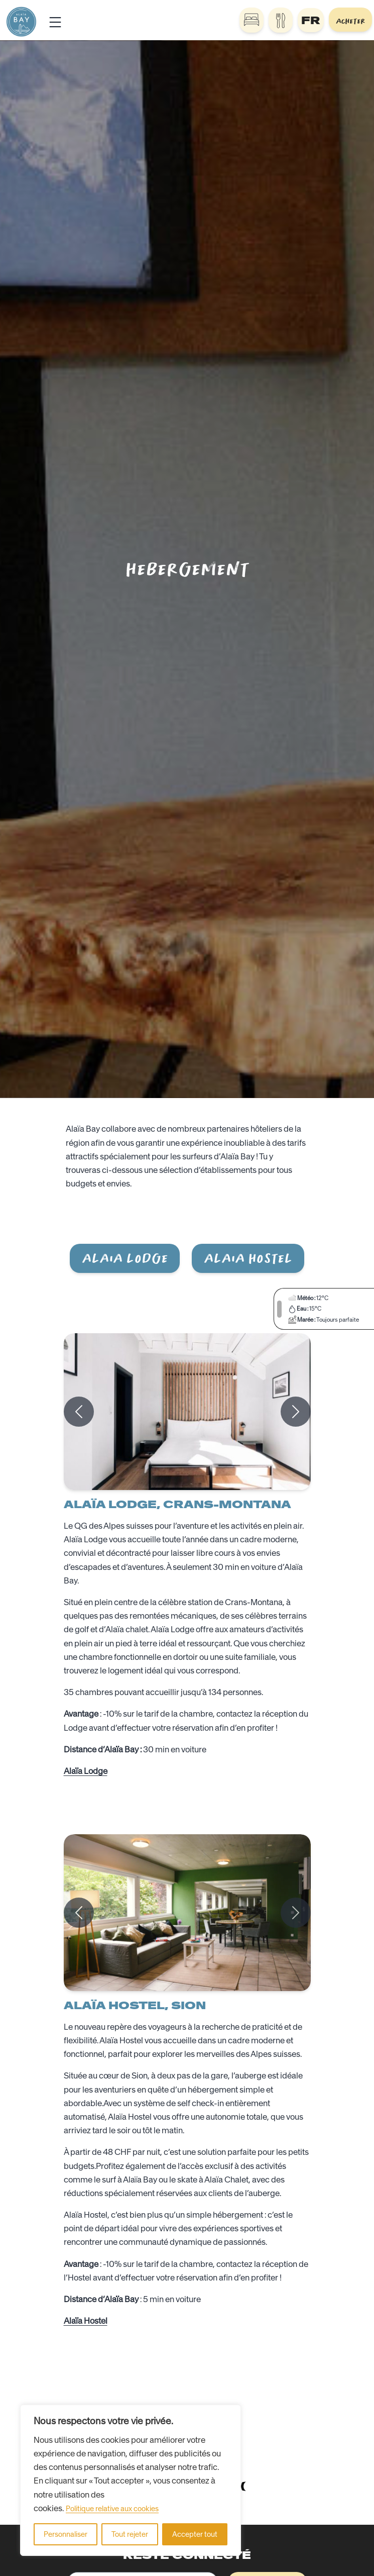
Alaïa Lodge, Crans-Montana (177, 1504)
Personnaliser (65, 2534)
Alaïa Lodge (85, 1771)
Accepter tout (194, 2534)
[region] (130, 2480)
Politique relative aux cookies (112, 2508)
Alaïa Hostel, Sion (135, 2005)
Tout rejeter (129, 2534)
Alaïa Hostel (85, 2321)
